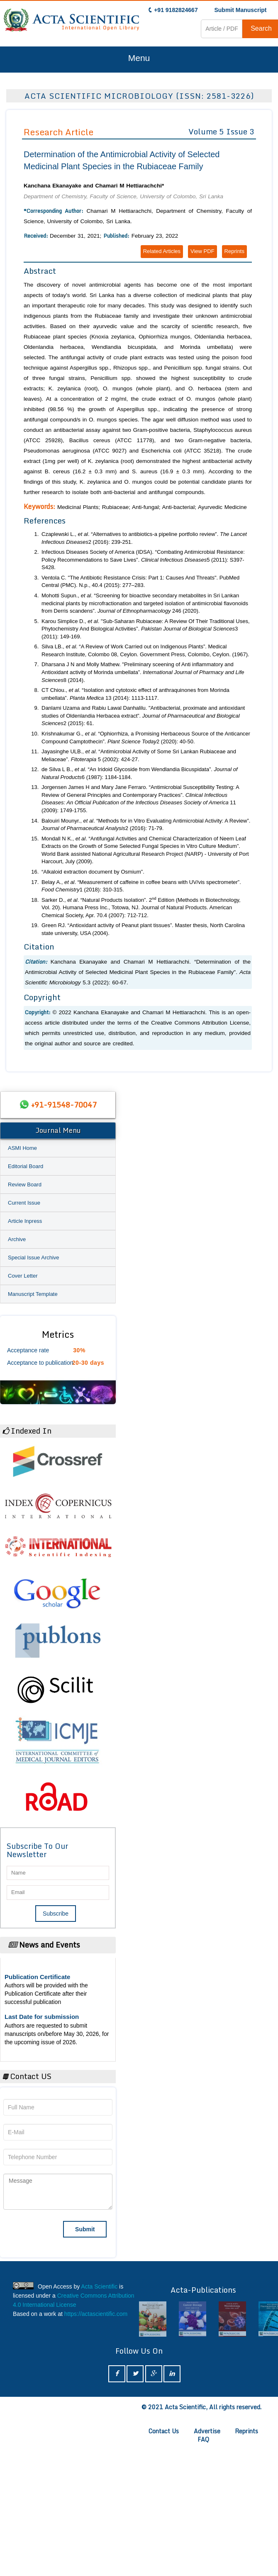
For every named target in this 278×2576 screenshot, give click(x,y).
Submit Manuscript (240, 10)
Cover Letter (23, 1276)
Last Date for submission (42, 2016)
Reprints (234, 251)
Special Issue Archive (33, 1257)
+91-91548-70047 (64, 1104)
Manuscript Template (33, 1294)
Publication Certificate (37, 1976)
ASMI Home (22, 1148)
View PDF (202, 251)
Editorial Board (25, 1166)
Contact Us (164, 2431)
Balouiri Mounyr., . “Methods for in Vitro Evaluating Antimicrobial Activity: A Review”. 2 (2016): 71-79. (145, 825)
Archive (17, 1239)
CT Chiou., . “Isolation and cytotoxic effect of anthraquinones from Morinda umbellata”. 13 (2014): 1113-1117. (135, 694)
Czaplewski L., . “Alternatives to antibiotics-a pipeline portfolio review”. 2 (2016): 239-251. (144, 538)
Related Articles (161, 251)
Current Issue (24, 1203)
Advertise (207, 2431)
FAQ (203, 2439)
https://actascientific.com (96, 2314)
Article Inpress (25, 1221)
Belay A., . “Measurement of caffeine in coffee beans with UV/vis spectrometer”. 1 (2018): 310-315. (141, 886)
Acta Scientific (99, 2286)
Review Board (24, 1184)
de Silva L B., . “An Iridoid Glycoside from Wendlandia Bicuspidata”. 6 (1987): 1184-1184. (139, 773)
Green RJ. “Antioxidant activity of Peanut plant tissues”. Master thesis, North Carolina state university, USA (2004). (143, 929)
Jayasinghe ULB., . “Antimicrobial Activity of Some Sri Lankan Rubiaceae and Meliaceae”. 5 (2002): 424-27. (138, 755)
